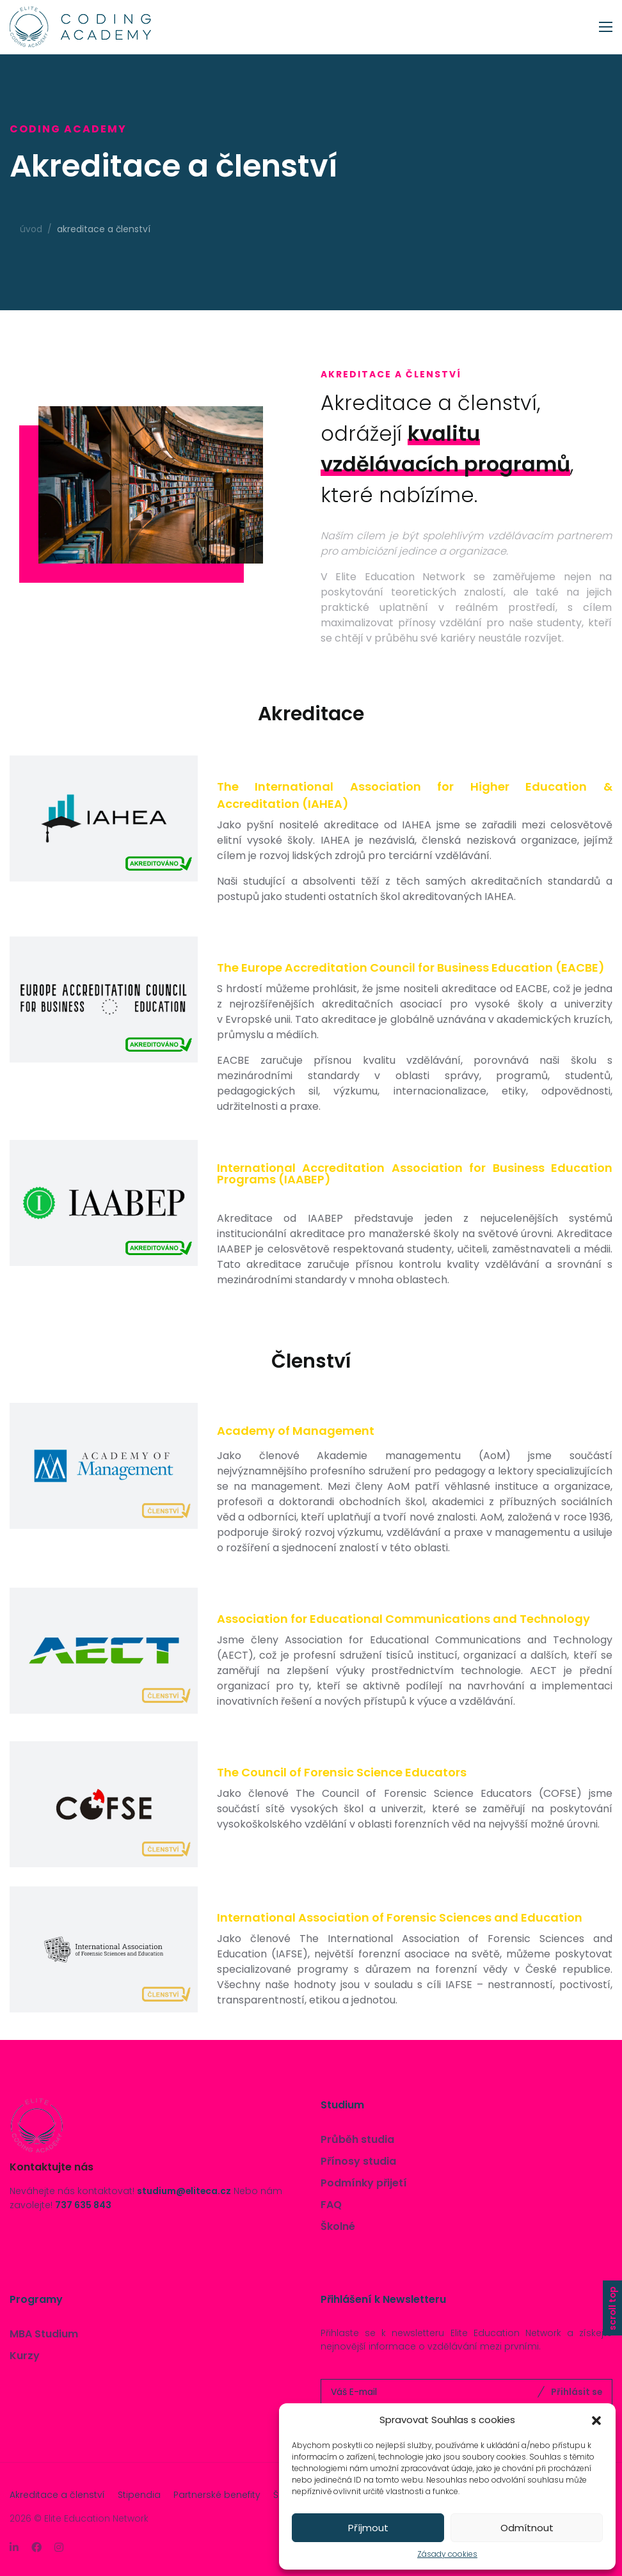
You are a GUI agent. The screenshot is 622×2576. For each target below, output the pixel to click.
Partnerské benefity (216, 2494)
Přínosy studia (358, 2161)
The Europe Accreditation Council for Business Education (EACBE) (411, 968)
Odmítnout (527, 2527)
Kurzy (25, 2355)
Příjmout (368, 2527)
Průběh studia (357, 2139)
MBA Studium (44, 2334)
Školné (338, 2226)
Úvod (31, 229)
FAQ (331, 2204)
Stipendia (139, 2494)
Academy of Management (295, 1431)
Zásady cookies (447, 2553)
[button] (596, 2420)
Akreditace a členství (57, 2494)
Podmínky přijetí (364, 2183)
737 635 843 (83, 2205)
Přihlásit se (576, 2391)
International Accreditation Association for (414, 1173)
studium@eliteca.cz (184, 2191)
